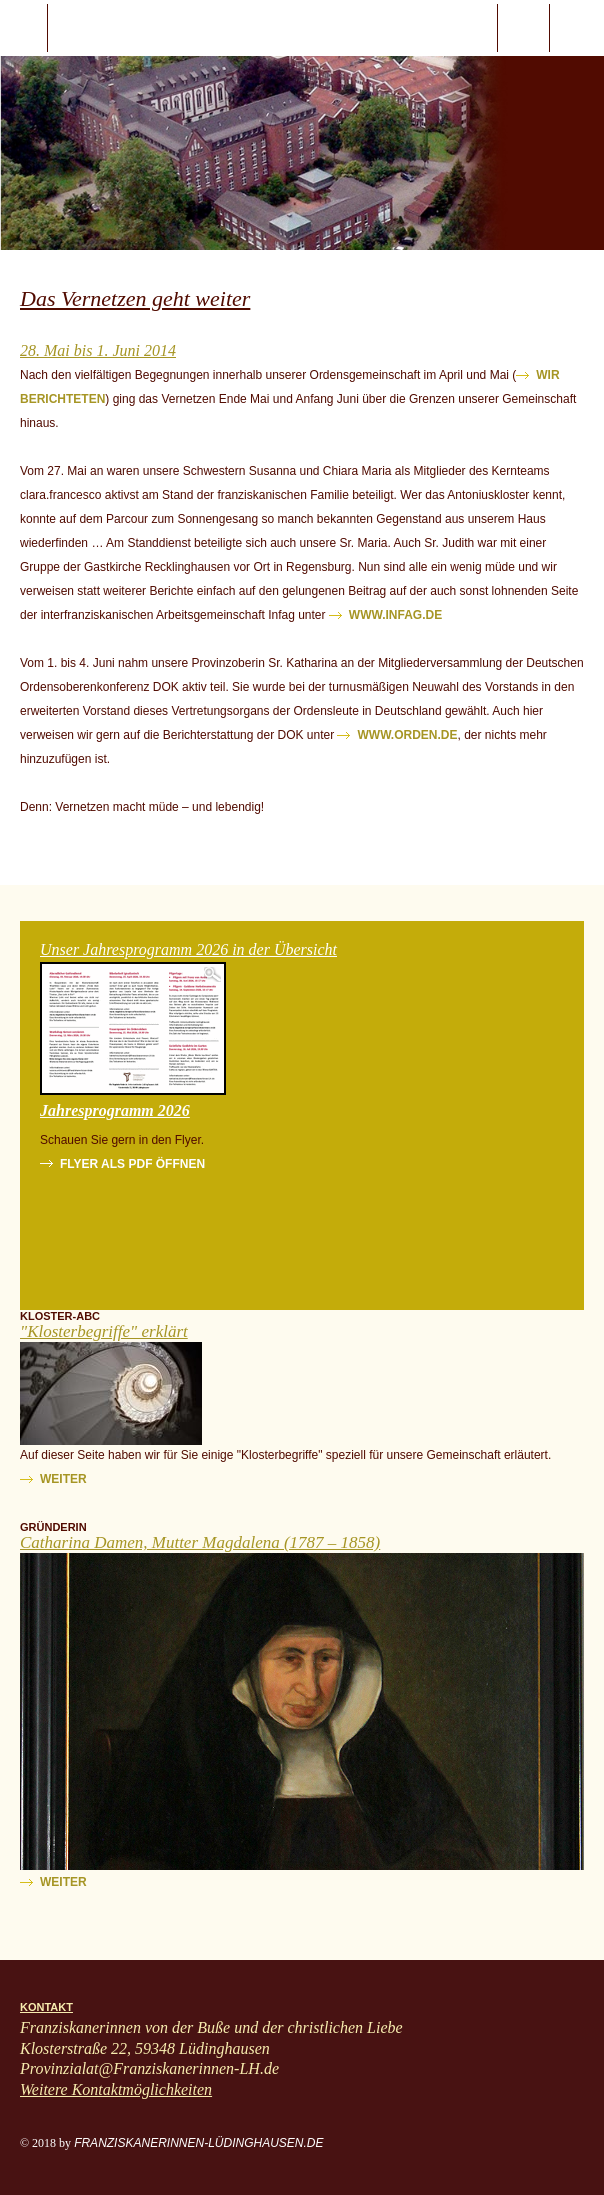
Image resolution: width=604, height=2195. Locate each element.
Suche (523, 28)
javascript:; (24, 28)
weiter (63, 1479)
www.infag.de (395, 615)
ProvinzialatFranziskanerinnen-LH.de (577, 28)
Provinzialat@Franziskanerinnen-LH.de (149, 2068)
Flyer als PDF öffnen (132, 1164)
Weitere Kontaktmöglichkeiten (116, 2089)
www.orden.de (407, 735)
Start (131, 28)
